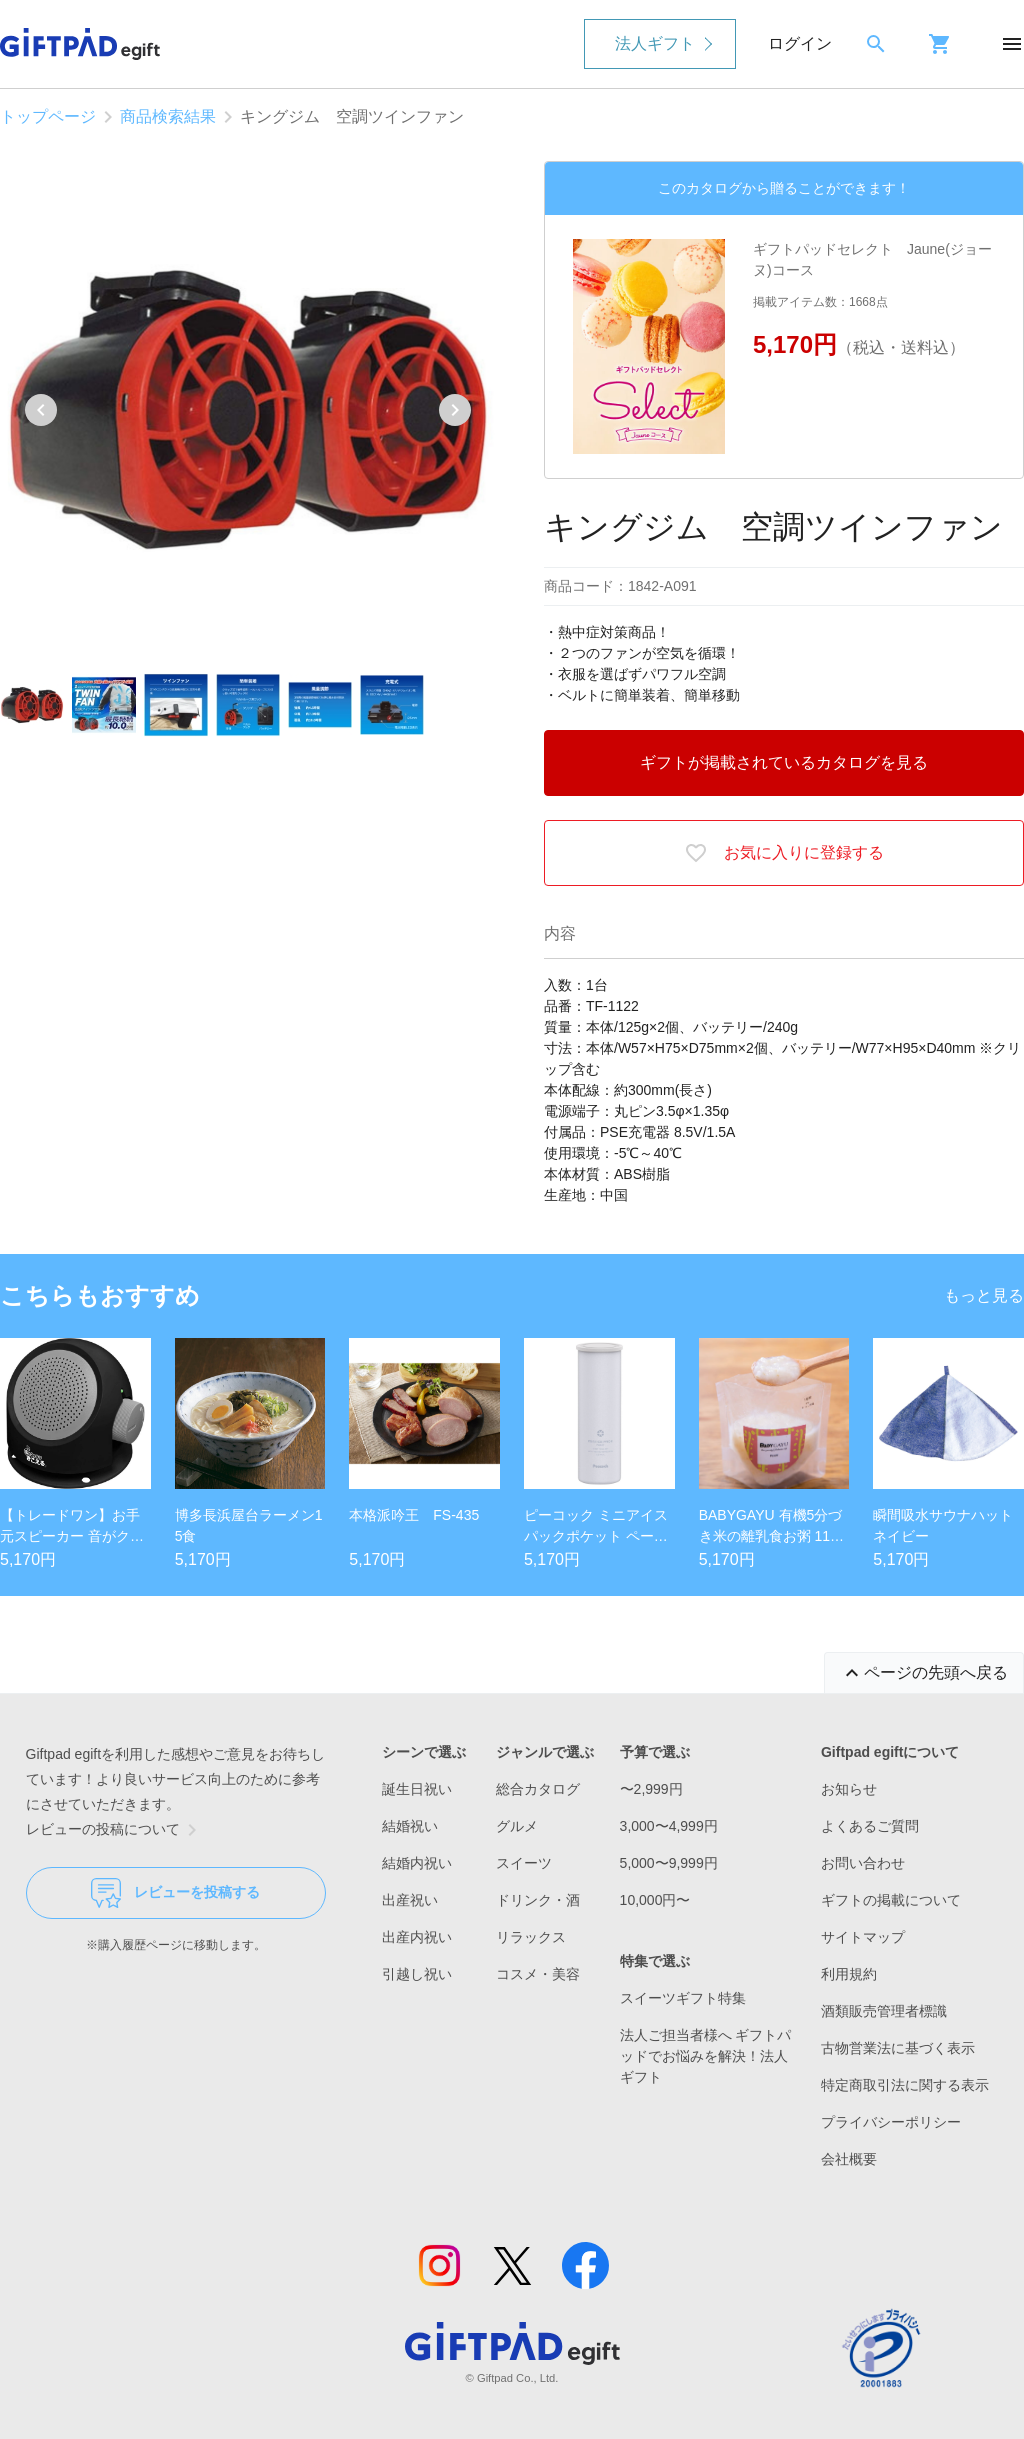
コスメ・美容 (538, 1974)
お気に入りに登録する (784, 853)
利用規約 (849, 1974)
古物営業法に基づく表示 (898, 2048)
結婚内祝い (417, 1863)
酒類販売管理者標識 (884, 2011)
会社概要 (849, 2159)
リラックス (531, 1937)
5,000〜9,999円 (669, 1863)
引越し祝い (417, 1974)
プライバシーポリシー (891, 2122)
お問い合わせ (863, 1863)
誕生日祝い (417, 1789)
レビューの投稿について (115, 1830)
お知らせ (849, 1789)
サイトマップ (863, 1937)
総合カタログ (538, 1789)
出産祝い (410, 1900)
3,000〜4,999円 (669, 1826)
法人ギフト (655, 43)
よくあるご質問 (870, 1826)
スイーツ (524, 1863)
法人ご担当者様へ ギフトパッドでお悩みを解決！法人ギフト (706, 2056)
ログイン (800, 43)
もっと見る (984, 1295)
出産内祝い (417, 1937)
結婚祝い (410, 1826)
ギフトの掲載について (891, 1900)
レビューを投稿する (175, 1893)
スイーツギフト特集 (683, 1998)
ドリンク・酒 (538, 1900)
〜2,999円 (651, 1789)
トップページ (48, 116)
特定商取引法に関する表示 (905, 2085)
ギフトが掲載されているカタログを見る (784, 762)
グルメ (517, 1826)
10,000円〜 (655, 1900)
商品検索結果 (168, 116)
